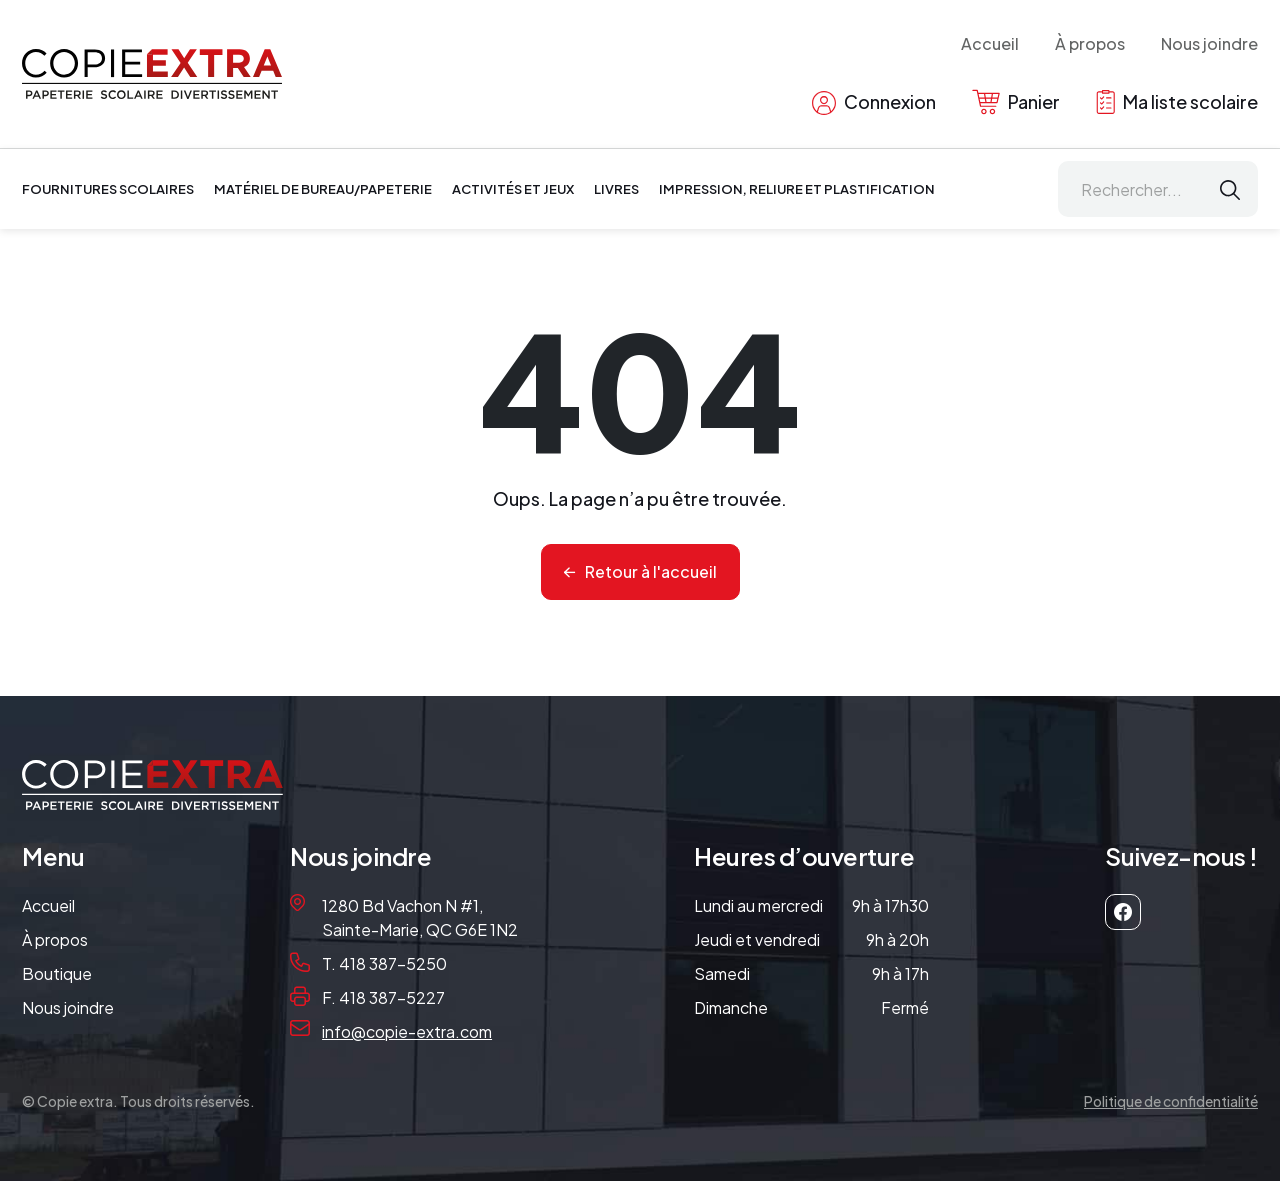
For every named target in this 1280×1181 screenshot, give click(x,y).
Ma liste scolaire (1177, 102)
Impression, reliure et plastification (797, 189)
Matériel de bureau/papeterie (323, 189)
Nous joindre (1209, 43)
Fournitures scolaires (108, 189)
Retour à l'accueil (651, 571)
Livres (616, 189)
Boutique (57, 973)
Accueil (990, 43)
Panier (1016, 102)
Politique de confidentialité (1171, 1101)
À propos (1090, 43)
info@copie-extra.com (407, 1031)
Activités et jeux (513, 189)
